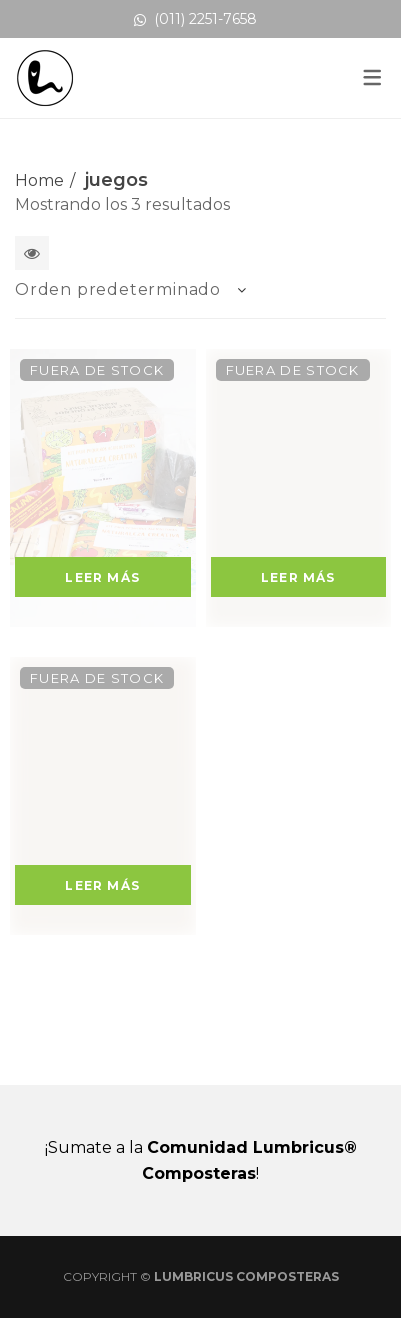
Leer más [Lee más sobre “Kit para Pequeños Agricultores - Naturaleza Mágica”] (298, 577)
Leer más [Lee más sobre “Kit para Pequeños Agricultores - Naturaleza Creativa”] (102, 577)
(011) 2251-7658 (195, 19)
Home (39, 180)
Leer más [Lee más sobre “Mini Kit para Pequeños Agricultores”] (102, 885)
